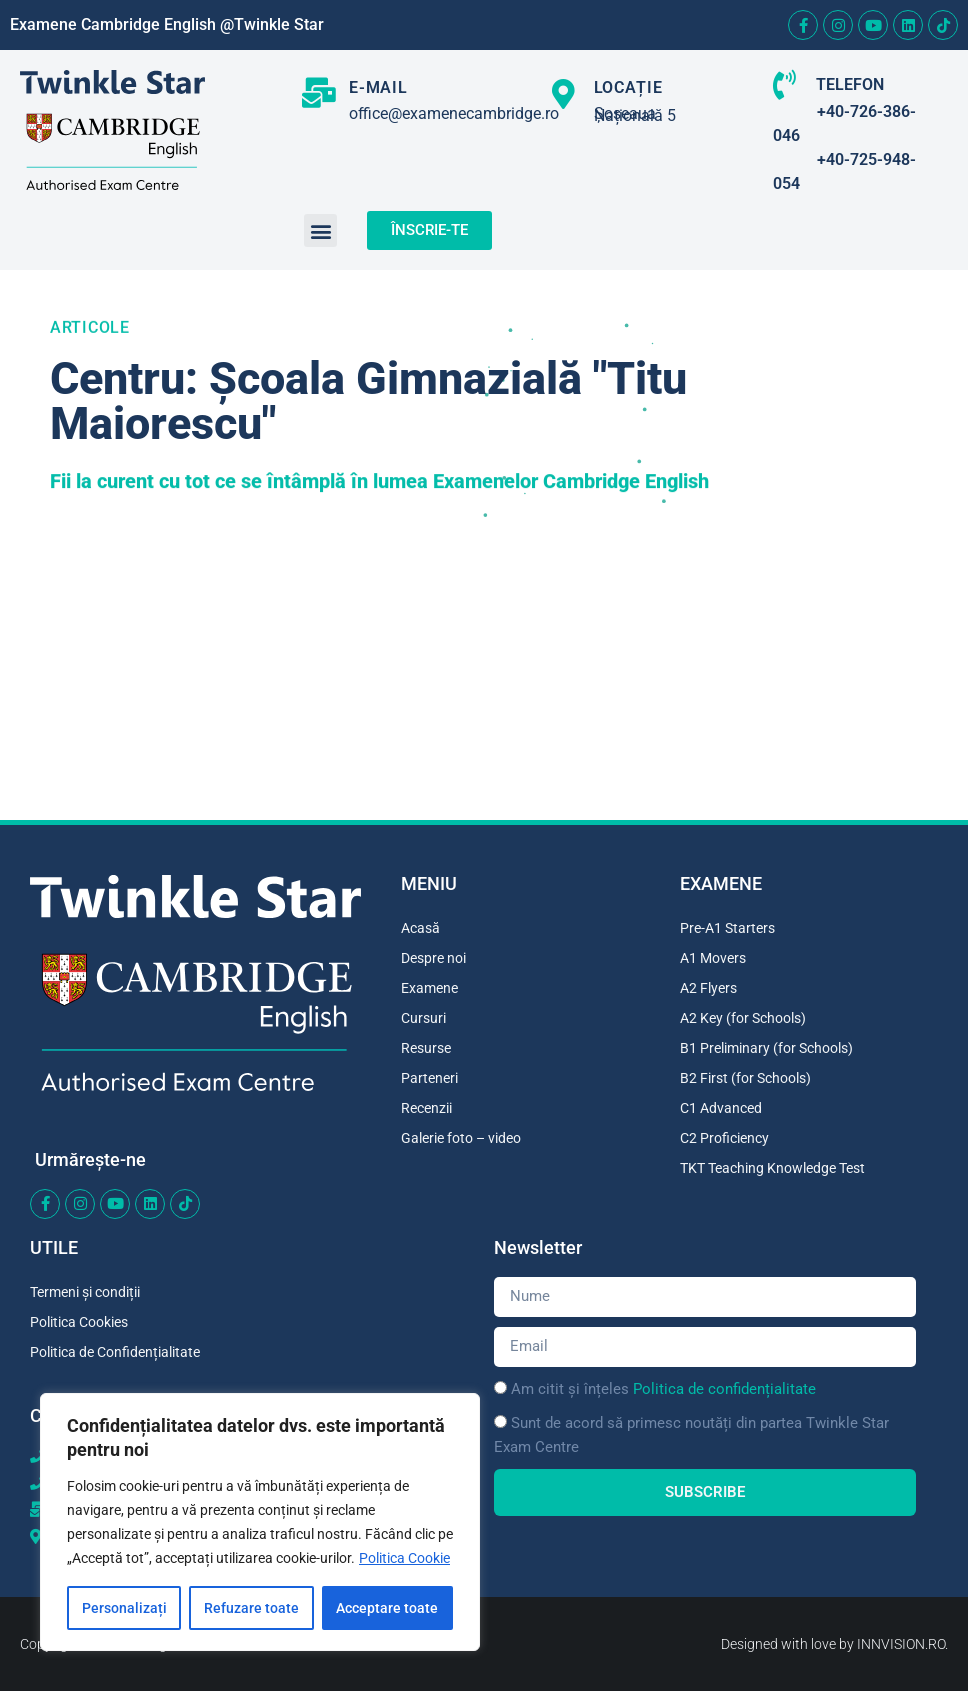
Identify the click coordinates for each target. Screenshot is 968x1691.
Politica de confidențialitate (724, 1389)
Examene (429, 988)
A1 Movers (713, 958)
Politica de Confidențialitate (115, 1352)
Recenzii (426, 1108)
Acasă (420, 928)
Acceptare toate (387, 1608)
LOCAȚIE (628, 87)
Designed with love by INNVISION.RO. (834, 1644)
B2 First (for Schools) (745, 1078)
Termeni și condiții (85, 1292)
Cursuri (423, 1018)
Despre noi (433, 958)
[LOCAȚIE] (564, 94)
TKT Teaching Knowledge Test (772, 1168)
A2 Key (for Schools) (743, 1018)
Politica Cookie (404, 1558)
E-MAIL (378, 87)
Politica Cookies (79, 1322)
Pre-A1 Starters (727, 928)
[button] (320, 230)
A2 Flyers (708, 988)
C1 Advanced (721, 1108)
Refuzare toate (251, 1608)
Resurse (426, 1048)
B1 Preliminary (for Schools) (766, 1048)
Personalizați (124, 1608)
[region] (260, 1522)
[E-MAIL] (319, 93)
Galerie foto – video (461, 1138)
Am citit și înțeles (663, 1389)
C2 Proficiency (724, 1138)
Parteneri (429, 1078)
